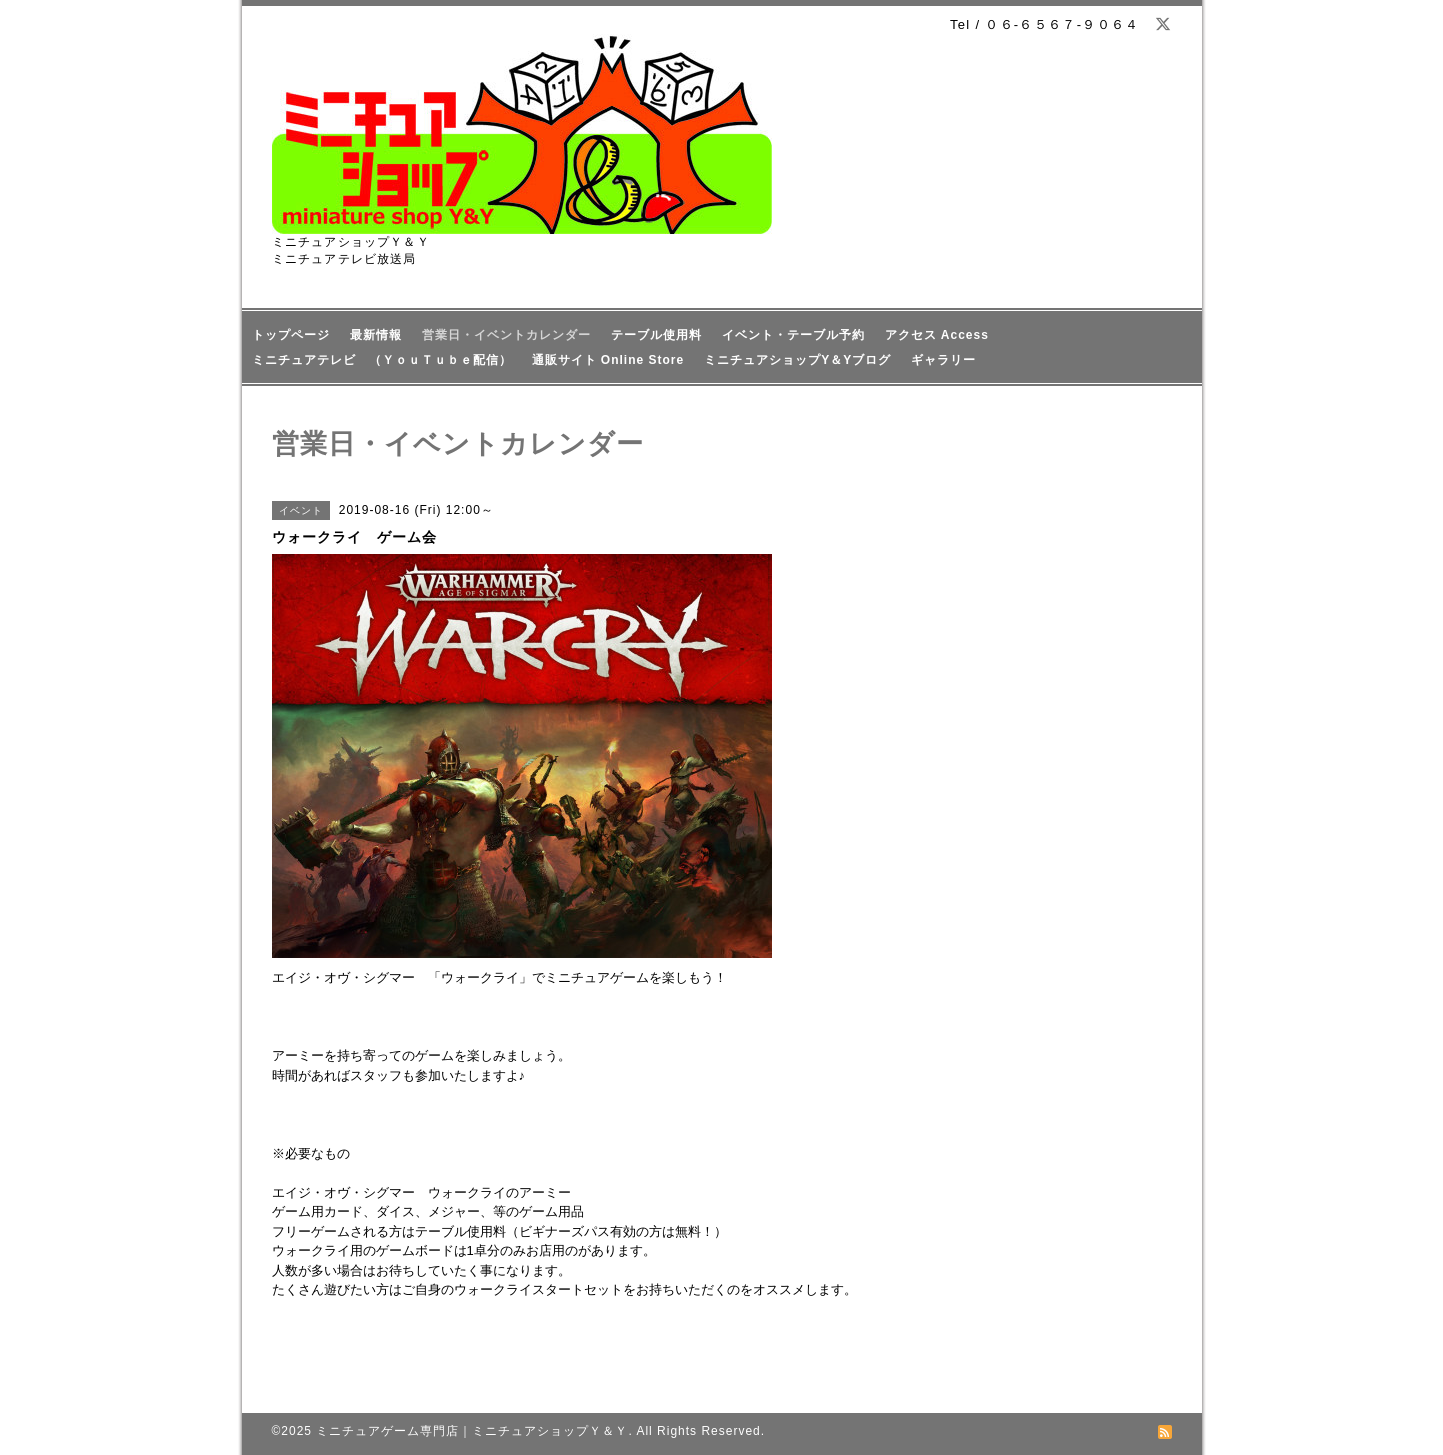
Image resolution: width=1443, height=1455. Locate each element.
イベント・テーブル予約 (793, 335)
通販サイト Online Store (608, 360)
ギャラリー (943, 360)
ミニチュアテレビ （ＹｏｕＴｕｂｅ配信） (382, 360)
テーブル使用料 (656, 335)
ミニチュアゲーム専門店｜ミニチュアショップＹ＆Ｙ (472, 1431)
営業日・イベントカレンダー (506, 335)
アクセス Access (937, 335)
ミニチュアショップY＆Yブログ (797, 360)
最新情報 (376, 335)
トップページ (291, 335)
